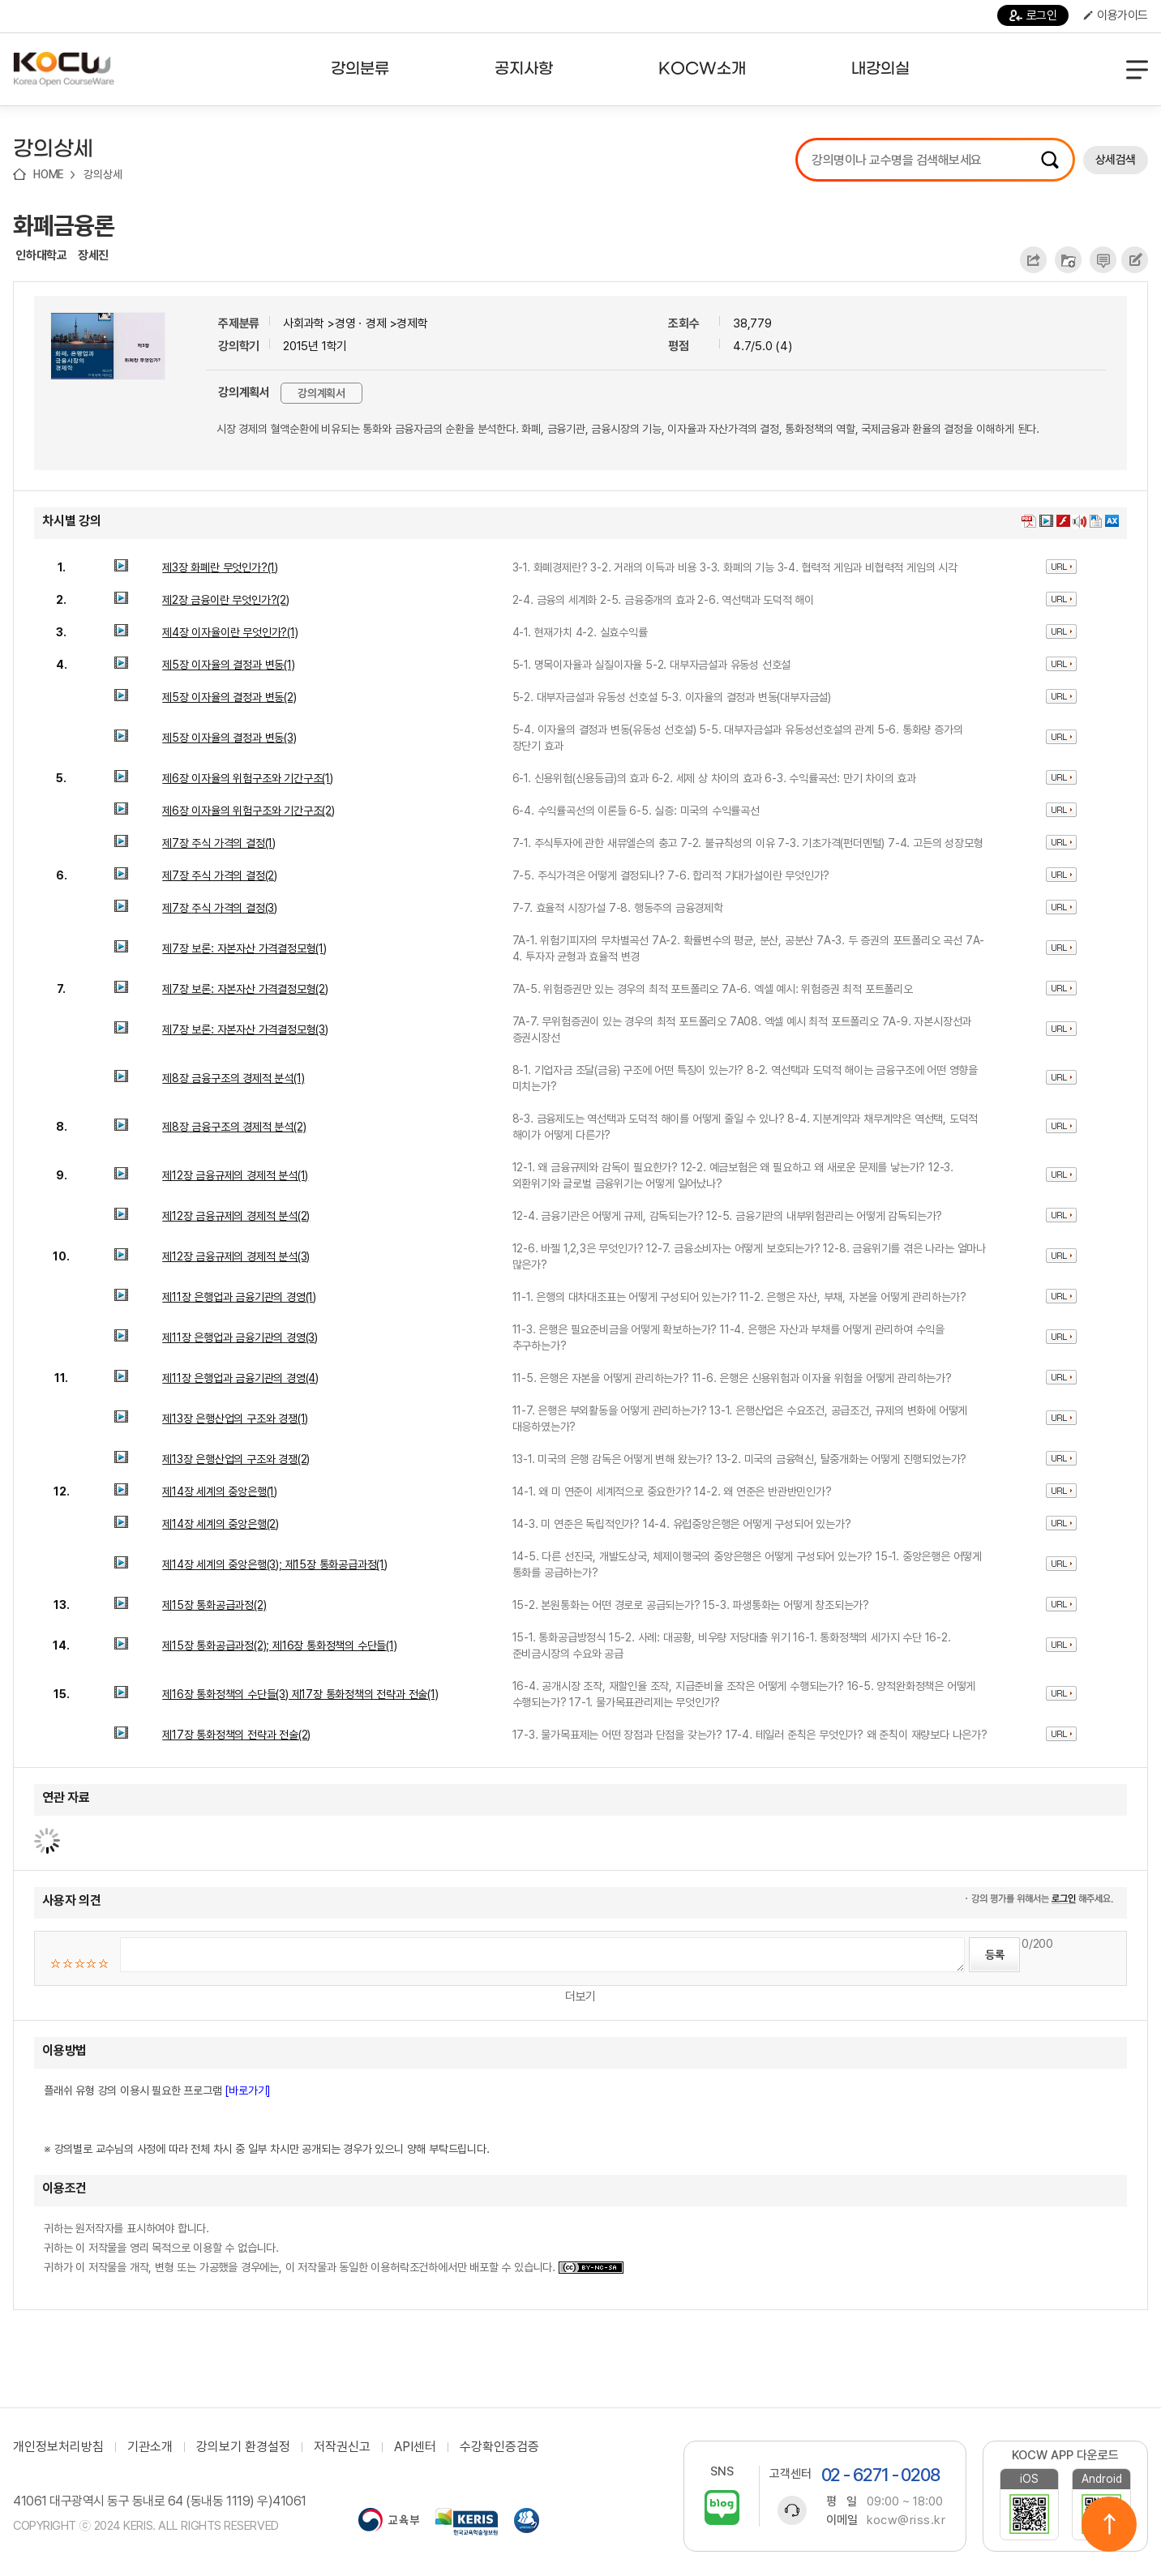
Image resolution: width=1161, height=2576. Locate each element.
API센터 (415, 2447)
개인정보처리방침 (58, 2447)
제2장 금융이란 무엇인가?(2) (225, 599)
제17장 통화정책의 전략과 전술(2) (236, 1734)
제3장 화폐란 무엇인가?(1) (220, 567)
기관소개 (150, 2447)
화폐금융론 (63, 225)
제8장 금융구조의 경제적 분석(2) (234, 1126)
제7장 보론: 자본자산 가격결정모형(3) (245, 1029)
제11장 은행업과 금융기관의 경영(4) (240, 1377)
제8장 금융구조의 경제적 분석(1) (233, 1078)
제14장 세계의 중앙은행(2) (220, 1523)
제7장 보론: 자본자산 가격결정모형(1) (244, 948)
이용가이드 (1115, 15)
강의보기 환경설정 (243, 2447)
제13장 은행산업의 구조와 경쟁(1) (235, 1418)
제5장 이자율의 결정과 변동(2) (229, 697)
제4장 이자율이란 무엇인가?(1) (230, 632)
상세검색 (1115, 159)
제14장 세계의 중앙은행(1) (219, 1491)
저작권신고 (342, 2447)
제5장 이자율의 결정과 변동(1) (228, 664)
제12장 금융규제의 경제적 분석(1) (235, 1175)
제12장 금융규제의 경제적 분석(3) (236, 1256)
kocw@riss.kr (906, 2520)
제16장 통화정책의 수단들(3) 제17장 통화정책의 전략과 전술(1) (300, 1694)
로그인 (1033, 15)
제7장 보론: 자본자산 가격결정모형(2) (245, 988)
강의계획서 (321, 393)
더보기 (580, 1996)
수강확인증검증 (499, 2447)
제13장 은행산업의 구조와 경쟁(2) (236, 1459)
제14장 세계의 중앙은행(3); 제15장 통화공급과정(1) (275, 1564)
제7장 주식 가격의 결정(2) (219, 875)
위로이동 (1109, 2524)
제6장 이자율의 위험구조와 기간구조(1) (247, 778)
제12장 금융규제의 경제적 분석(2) (236, 1215)
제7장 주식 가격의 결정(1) (219, 843)
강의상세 (103, 174)
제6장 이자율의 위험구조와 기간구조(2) (248, 810)
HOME (48, 174)
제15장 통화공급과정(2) (214, 1604)
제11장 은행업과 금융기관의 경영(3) (240, 1337)
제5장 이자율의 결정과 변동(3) (229, 737)
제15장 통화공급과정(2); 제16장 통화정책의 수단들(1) (279, 1645)
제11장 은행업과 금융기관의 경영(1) (239, 1296)
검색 (1050, 160)
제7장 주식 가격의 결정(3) (219, 907)
